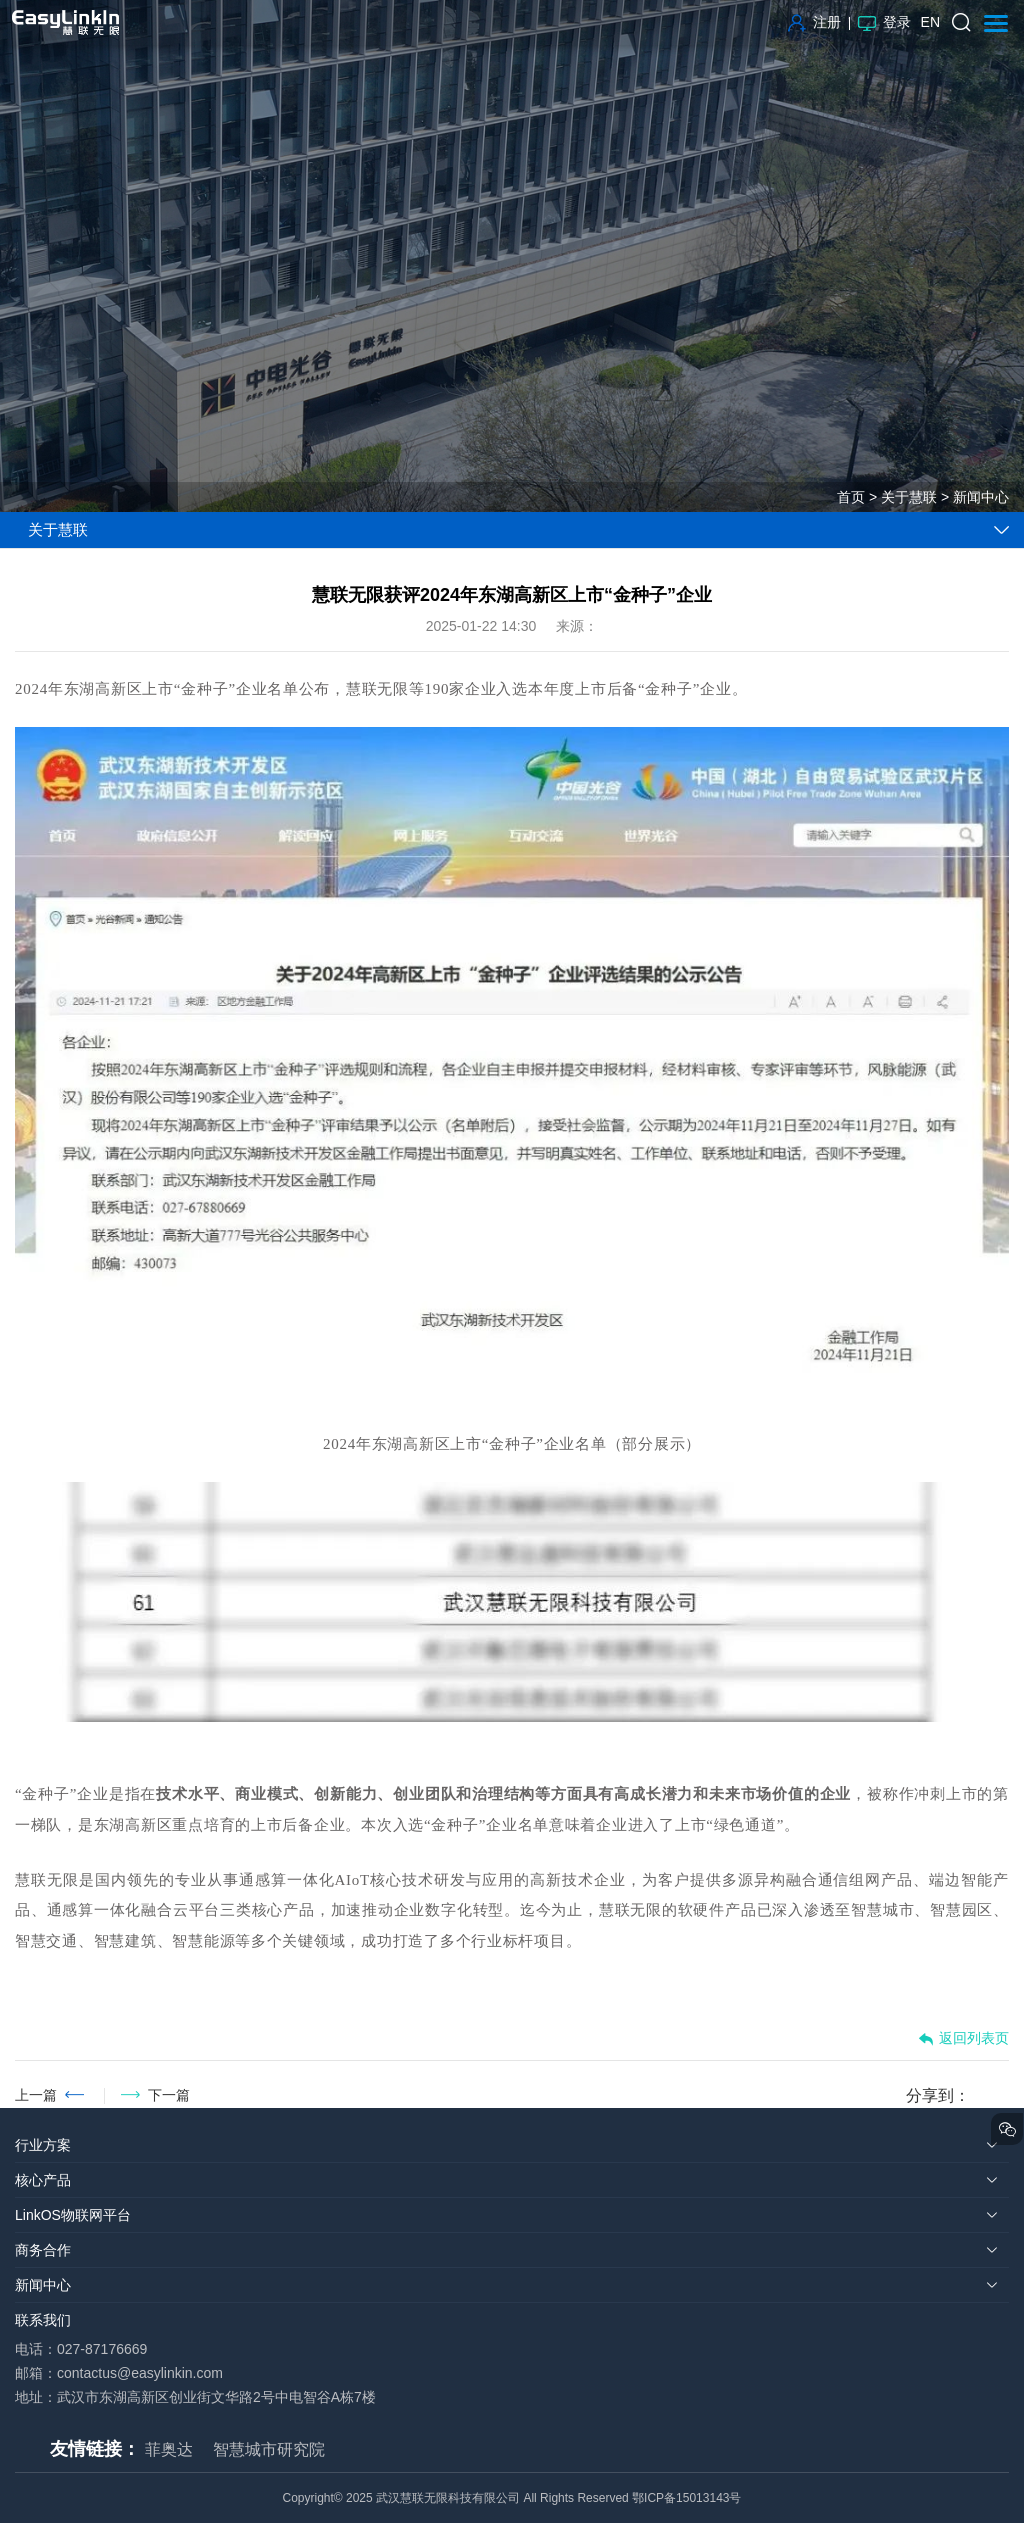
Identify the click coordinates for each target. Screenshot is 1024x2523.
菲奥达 (169, 2449)
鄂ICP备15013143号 (686, 2498)
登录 (884, 22)
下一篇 (169, 2095)
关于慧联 (909, 497)
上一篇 (36, 2095)
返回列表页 (963, 2039)
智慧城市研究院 (269, 2449)
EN (930, 22)
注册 (814, 22)
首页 (851, 497)
